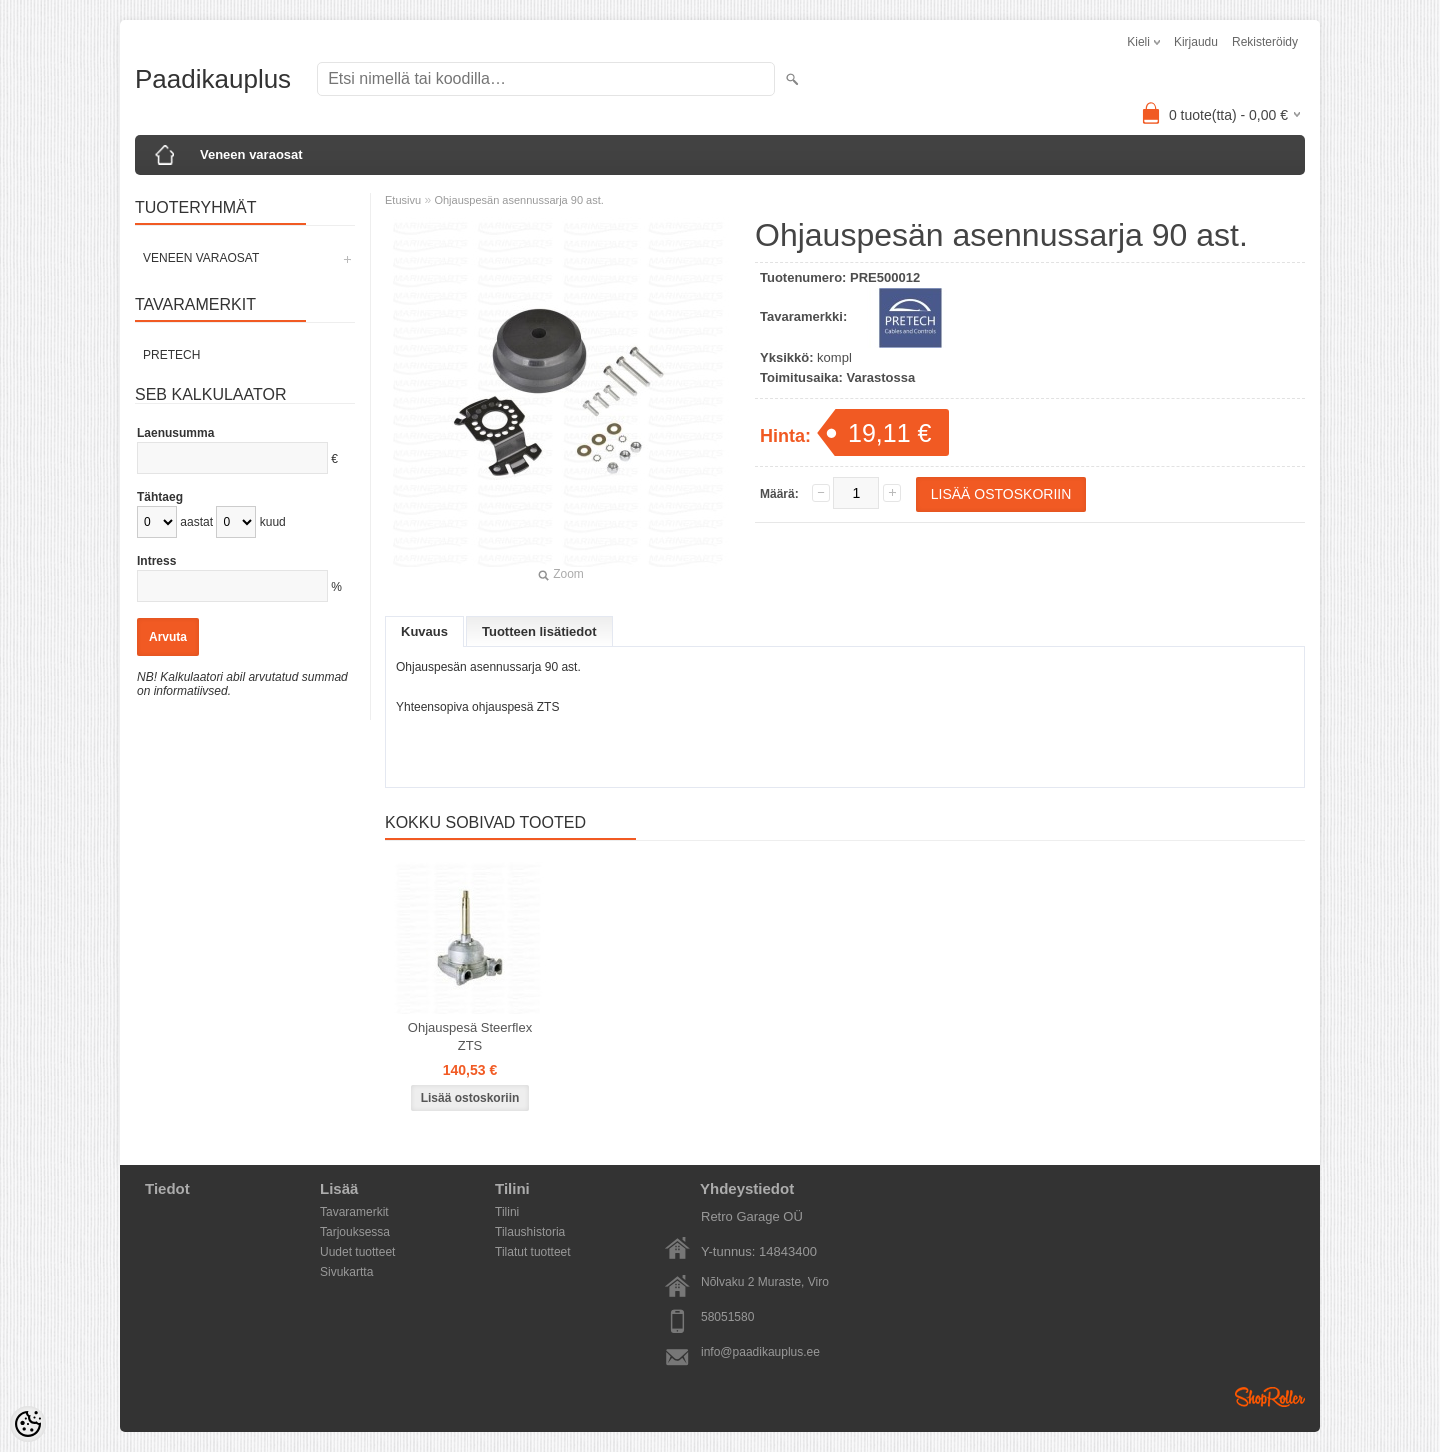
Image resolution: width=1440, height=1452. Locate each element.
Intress (156, 561)
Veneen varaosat (251, 154)
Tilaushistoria (530, 1232)
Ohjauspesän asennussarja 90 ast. (518, 200)
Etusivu (403, 200)
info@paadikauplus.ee (760, 1352)
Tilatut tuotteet (533, 1252)
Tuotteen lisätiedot (539, 631)
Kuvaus (424, 631)
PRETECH (171, 355)
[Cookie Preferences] (28, 1424)
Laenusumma (175, 433)
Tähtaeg (160, 497)
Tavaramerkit (354, 1212)
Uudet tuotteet (357, 1252)
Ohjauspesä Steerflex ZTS (470, 1036)
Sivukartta (346, 1272)
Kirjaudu (1196, 42)
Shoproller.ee (1270, 1397)
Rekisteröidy (1265, 42)
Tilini (507, 1212)
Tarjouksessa (355, 1232)
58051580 (727, 1317)
